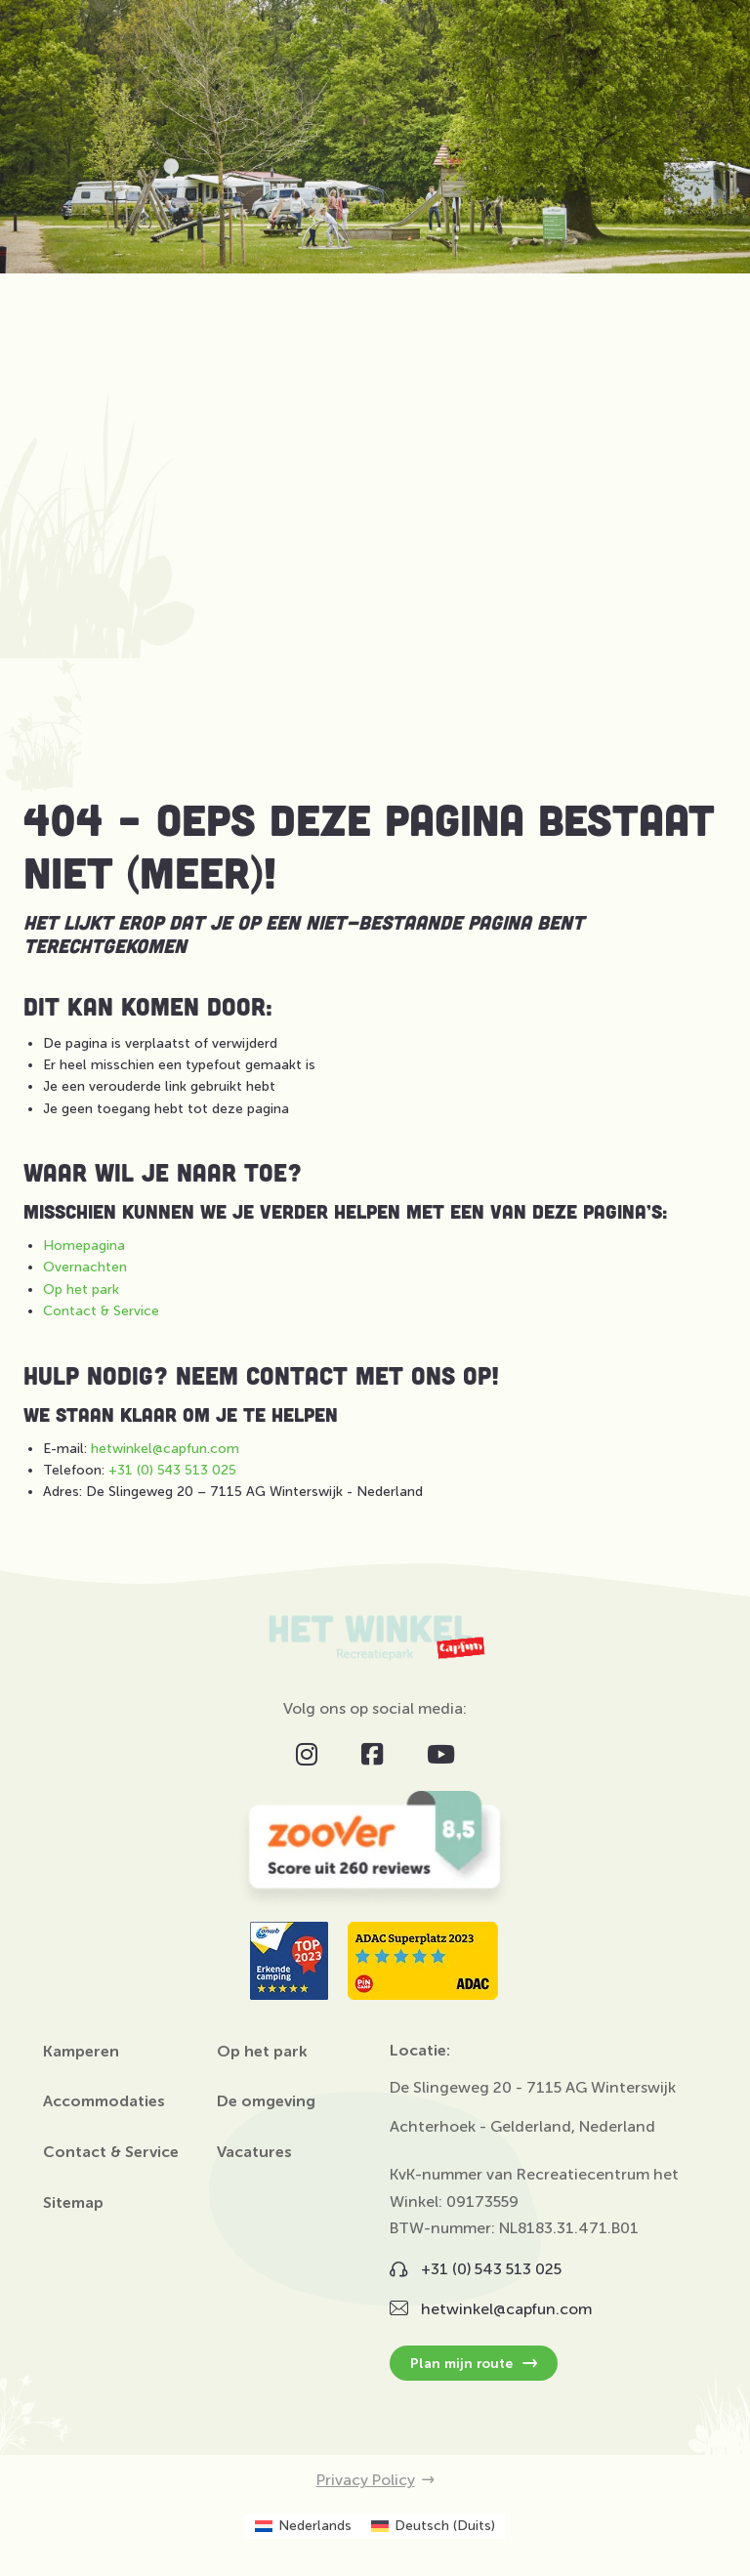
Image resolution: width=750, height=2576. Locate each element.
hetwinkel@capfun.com (165, 1448)
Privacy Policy (375, 2480)
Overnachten (85, 1267)
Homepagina (84, 1245)
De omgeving (266, 2101)
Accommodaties (104, 2101)
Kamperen (81, 2051)
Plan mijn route (473, 2363)
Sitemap (73, 2203)
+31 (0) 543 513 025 (172, 1470)
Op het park (81, 1289)
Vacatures (254, 2152)
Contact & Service (101, 1311)
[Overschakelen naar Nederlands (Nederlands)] (303, 2526)
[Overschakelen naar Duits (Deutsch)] (433, 2526)
